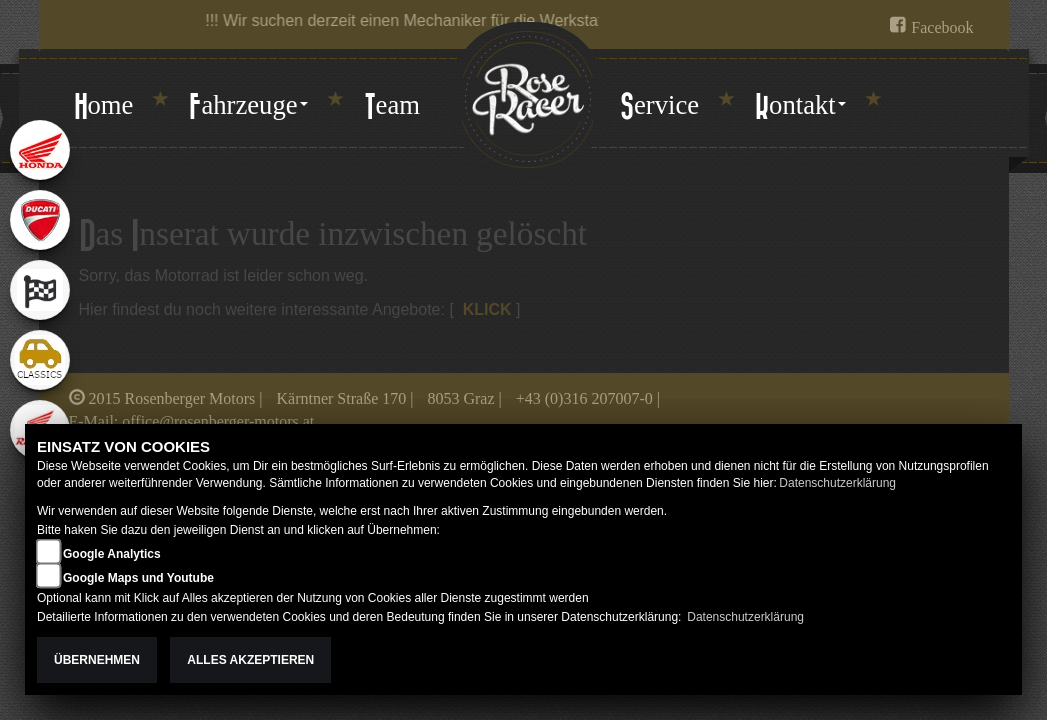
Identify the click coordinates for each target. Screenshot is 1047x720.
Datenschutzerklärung (837, 483)
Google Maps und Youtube (138, 578)
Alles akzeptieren (250, 660)
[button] (248, 107)
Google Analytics (112, 554)
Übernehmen (97, 660)
